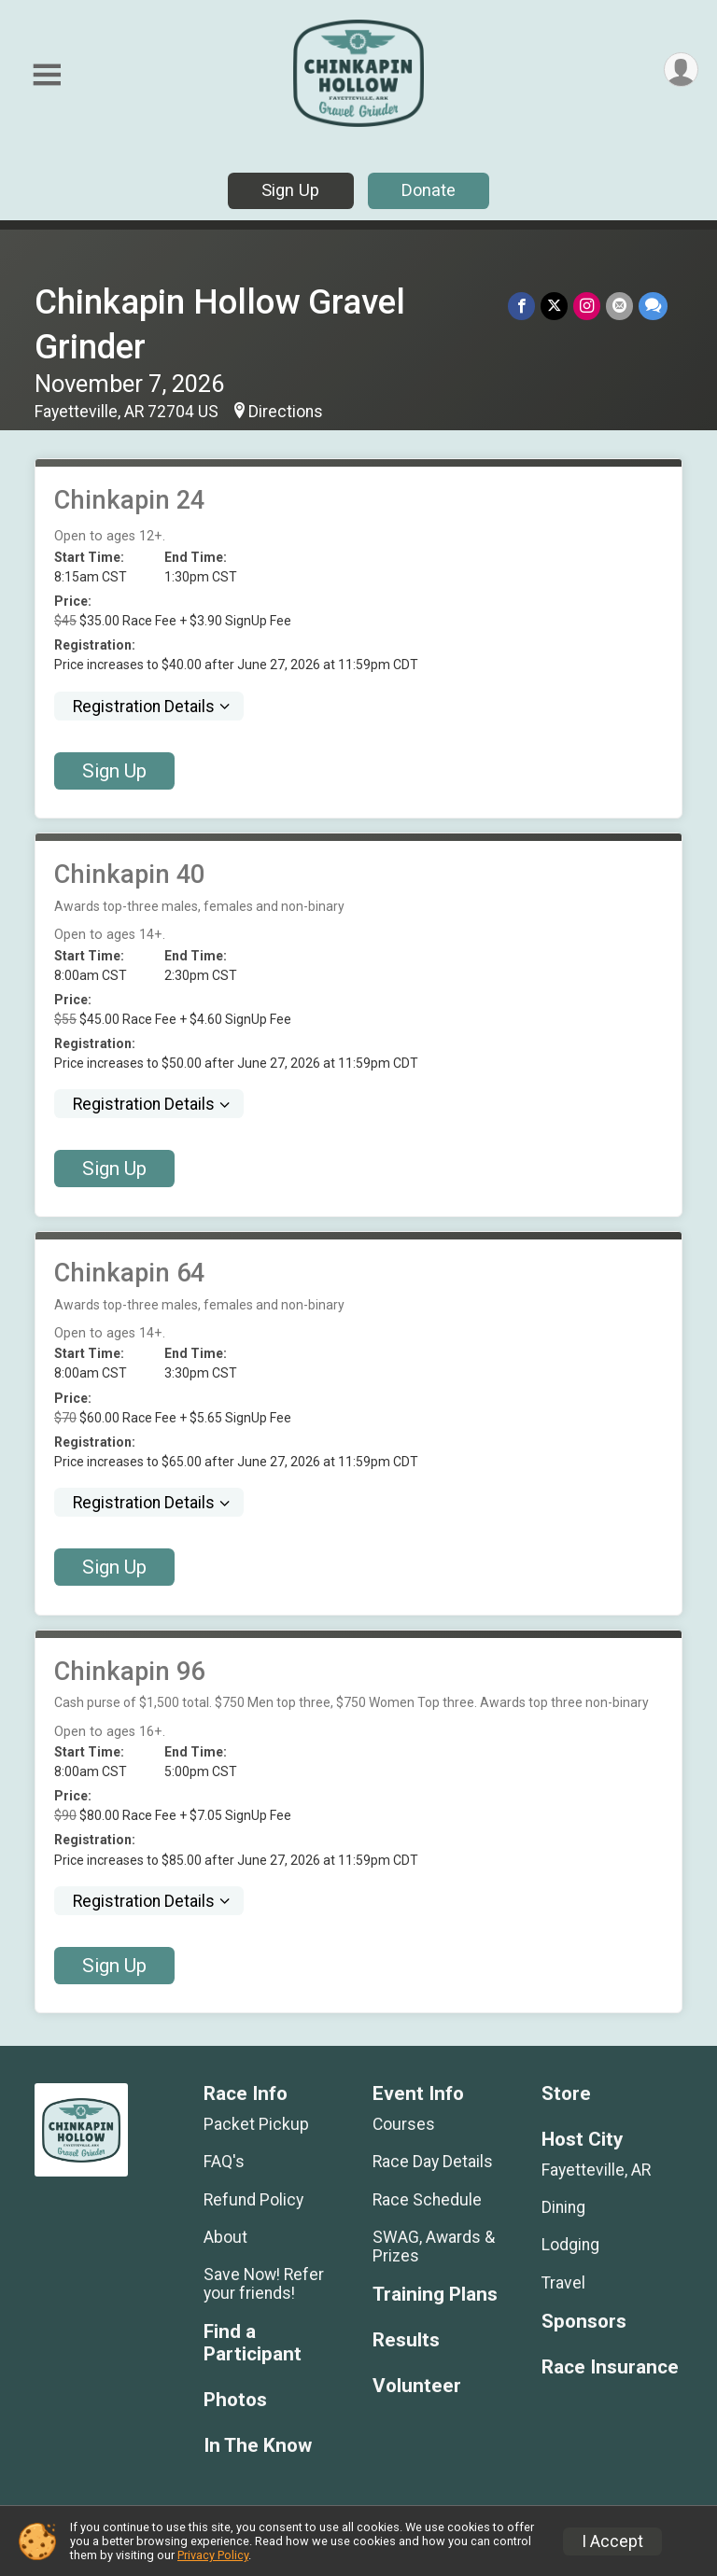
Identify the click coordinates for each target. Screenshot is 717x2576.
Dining (563, 2207)
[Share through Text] (653, 305)
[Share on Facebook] (521, 305)
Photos (235, 2400)
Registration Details (144, 706)
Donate (428, 190)
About (225, 2237)
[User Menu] (681, 69)
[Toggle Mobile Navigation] (46, 75)
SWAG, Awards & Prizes (434, 2246)
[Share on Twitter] (554, 305)
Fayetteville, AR (596, 2170)
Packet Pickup (256, 2124)
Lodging (570, 2244)
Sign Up (290, 190)
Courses (404, 2124)
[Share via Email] (619, 305)
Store (566, 2094)
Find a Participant (253, 2343)
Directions (285, 411)
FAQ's (224, 2161)
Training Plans (435, 2294)
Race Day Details (433, 2161)
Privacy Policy (212, 2555)
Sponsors (583, 2321)
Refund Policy (253, 2200)
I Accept (612, 2541)
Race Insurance (610, 2367)
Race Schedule (427, 2200)
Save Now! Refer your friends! (264, 2284)
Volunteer (417, 2386)
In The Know (258, 2446)
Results (406, 2340)
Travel (563, 2283)
